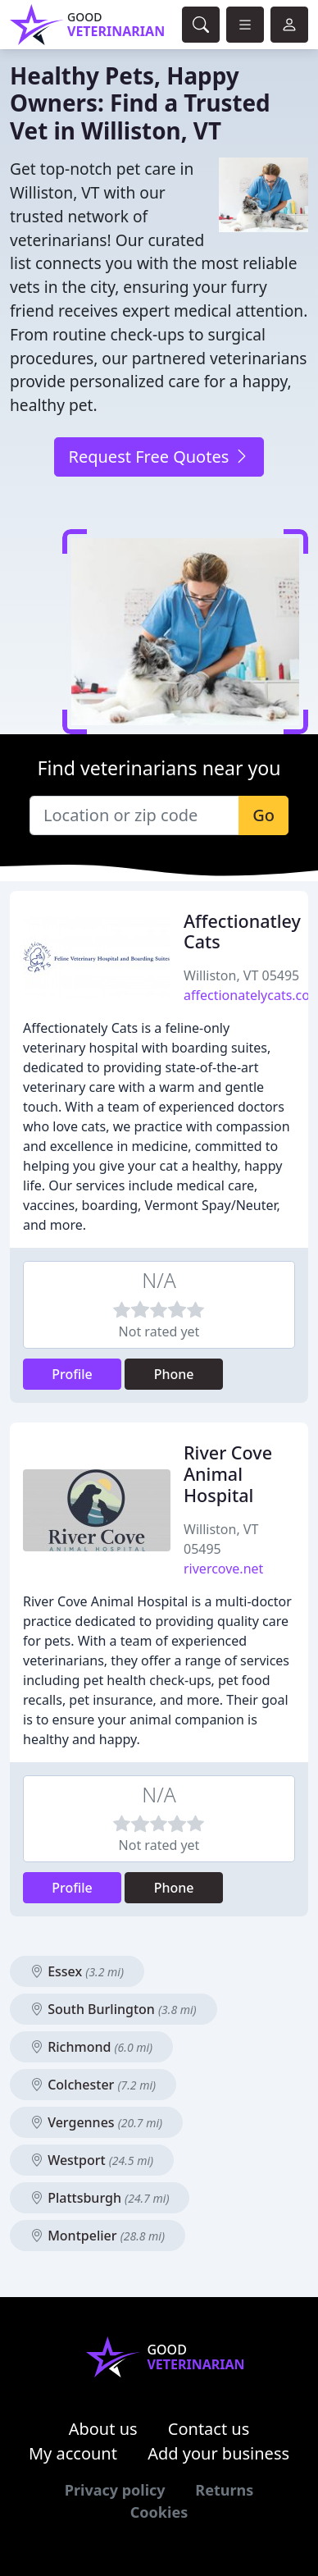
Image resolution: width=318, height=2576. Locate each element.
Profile (72, 1374)
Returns (224, 2490)
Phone (174, 1374)
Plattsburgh (99, 2198)
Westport (91, 2160)
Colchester (93, 2085)
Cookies (159, 2512)
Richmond (91, 2047)
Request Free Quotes (158, 456)
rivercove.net (223, 1569)
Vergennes (96, 2122)
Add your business (218, 2453)
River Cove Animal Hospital (228, 1474)
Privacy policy (115, 2490)
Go (263, 815)
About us (103, 2429)
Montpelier (97, 2236)
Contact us (209, 2429)
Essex (77, 1971)
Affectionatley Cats (242, 931)
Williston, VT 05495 (241, 975)
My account (73, 2453)
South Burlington (113, 2009)
